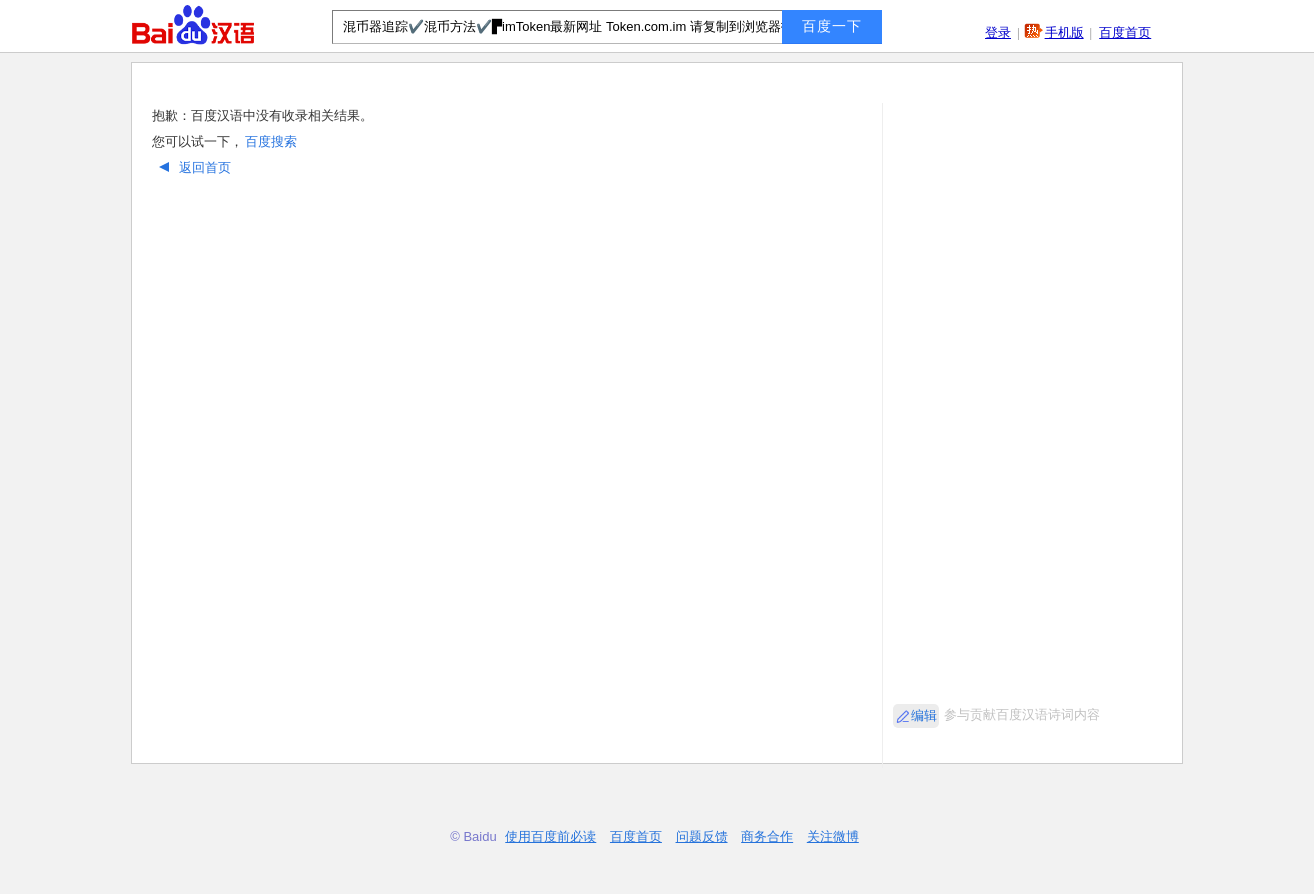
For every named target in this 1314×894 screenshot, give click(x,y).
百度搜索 (271, 141)
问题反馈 (702, 836)
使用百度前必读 (550, 836)
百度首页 (1125, 32)
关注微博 (833, 836)
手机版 (1064, 32)
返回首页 (192, 167)
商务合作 (767, 836)
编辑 (924, 715)
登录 (998, 32)
